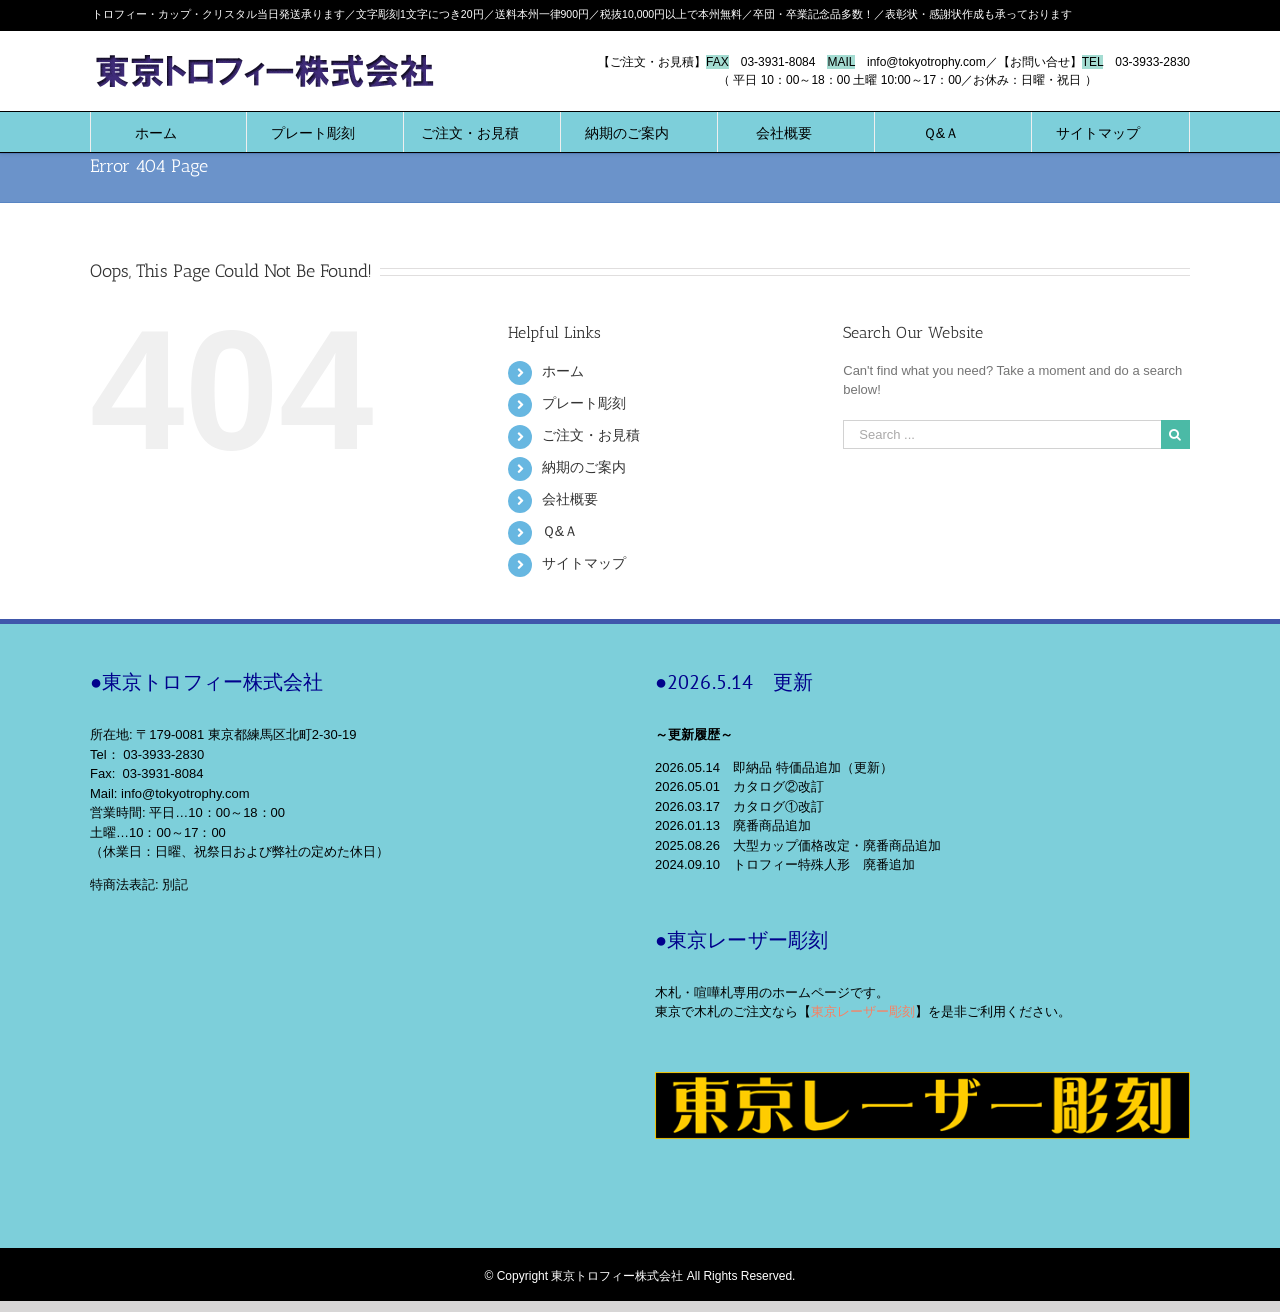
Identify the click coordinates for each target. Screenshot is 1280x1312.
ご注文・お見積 (591, 435)
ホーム (563, 371)
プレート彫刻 (584, 403)
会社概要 (570, 499)
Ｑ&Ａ (560, 531)
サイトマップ (584, 563)
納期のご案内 (584, 467)
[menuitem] (156, 132)
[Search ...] (1002, 434)
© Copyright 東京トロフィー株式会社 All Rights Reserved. (640, 1276)
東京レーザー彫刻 (863, 1011)
